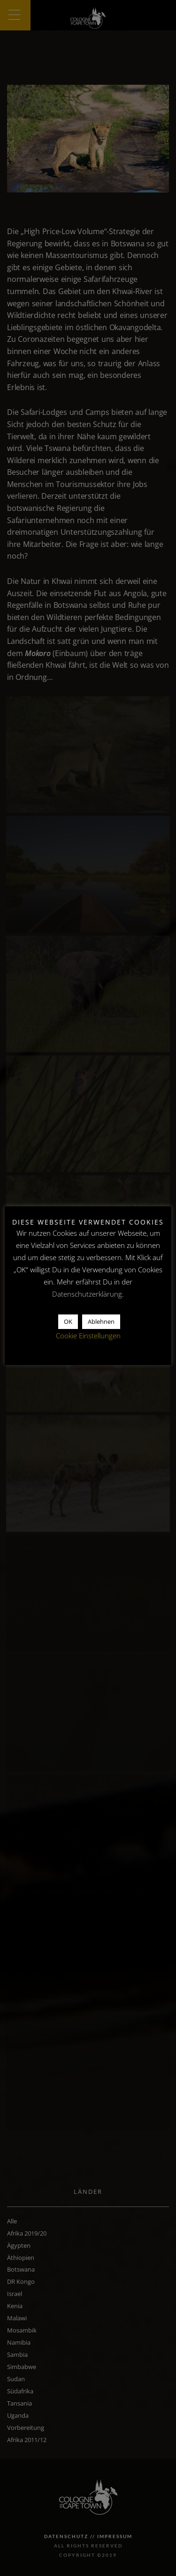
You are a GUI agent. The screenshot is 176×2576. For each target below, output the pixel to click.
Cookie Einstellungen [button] (88, 1335)
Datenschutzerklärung (87, 1294)
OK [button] (68, 1321)
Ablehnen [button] (101, 1321)
